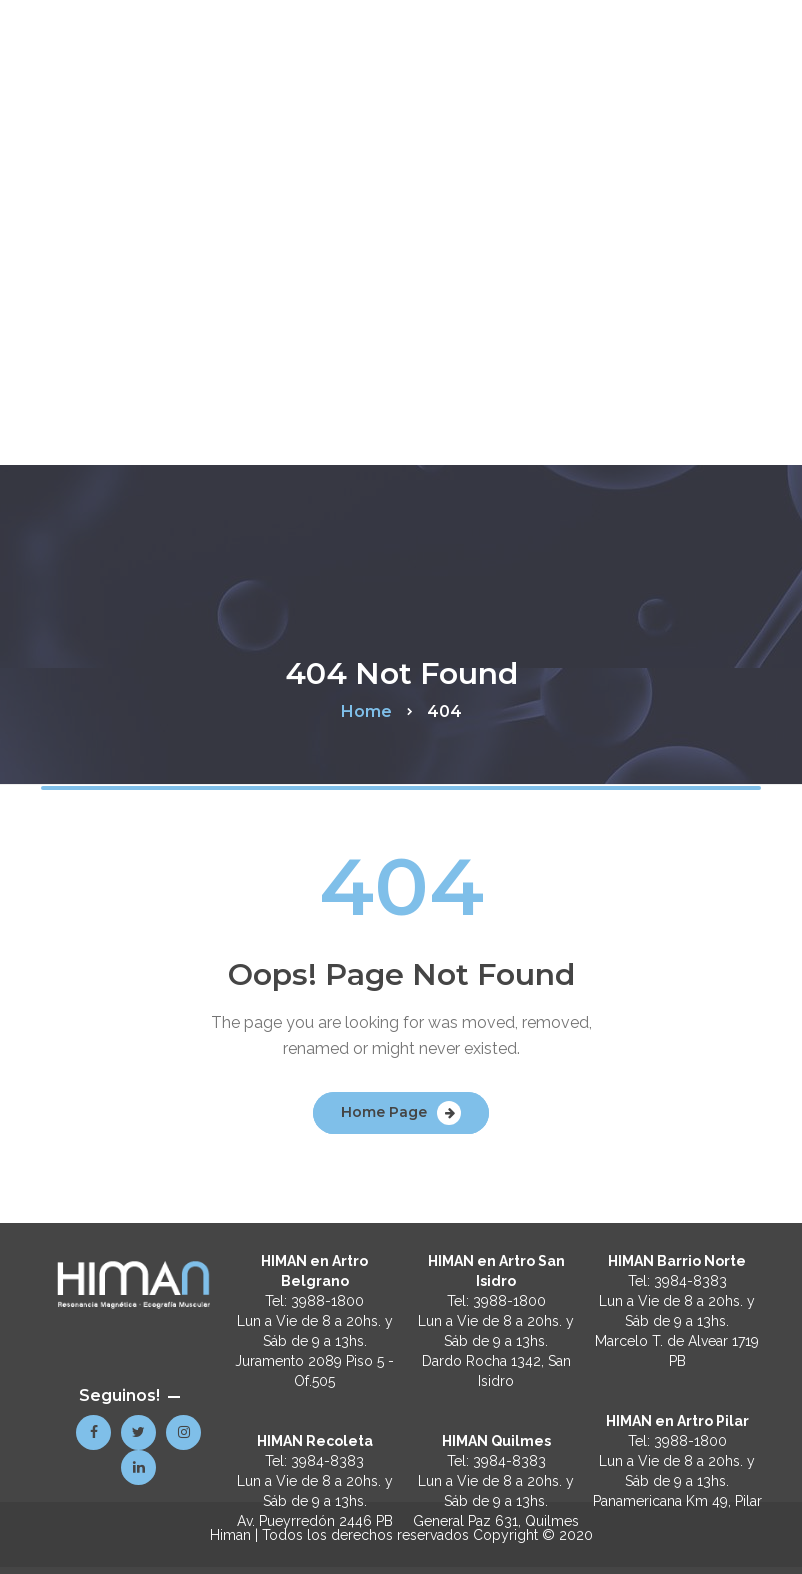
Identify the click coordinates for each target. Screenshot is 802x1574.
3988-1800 (327, 1301)
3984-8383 (327, 1461)
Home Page (384, 1112)
